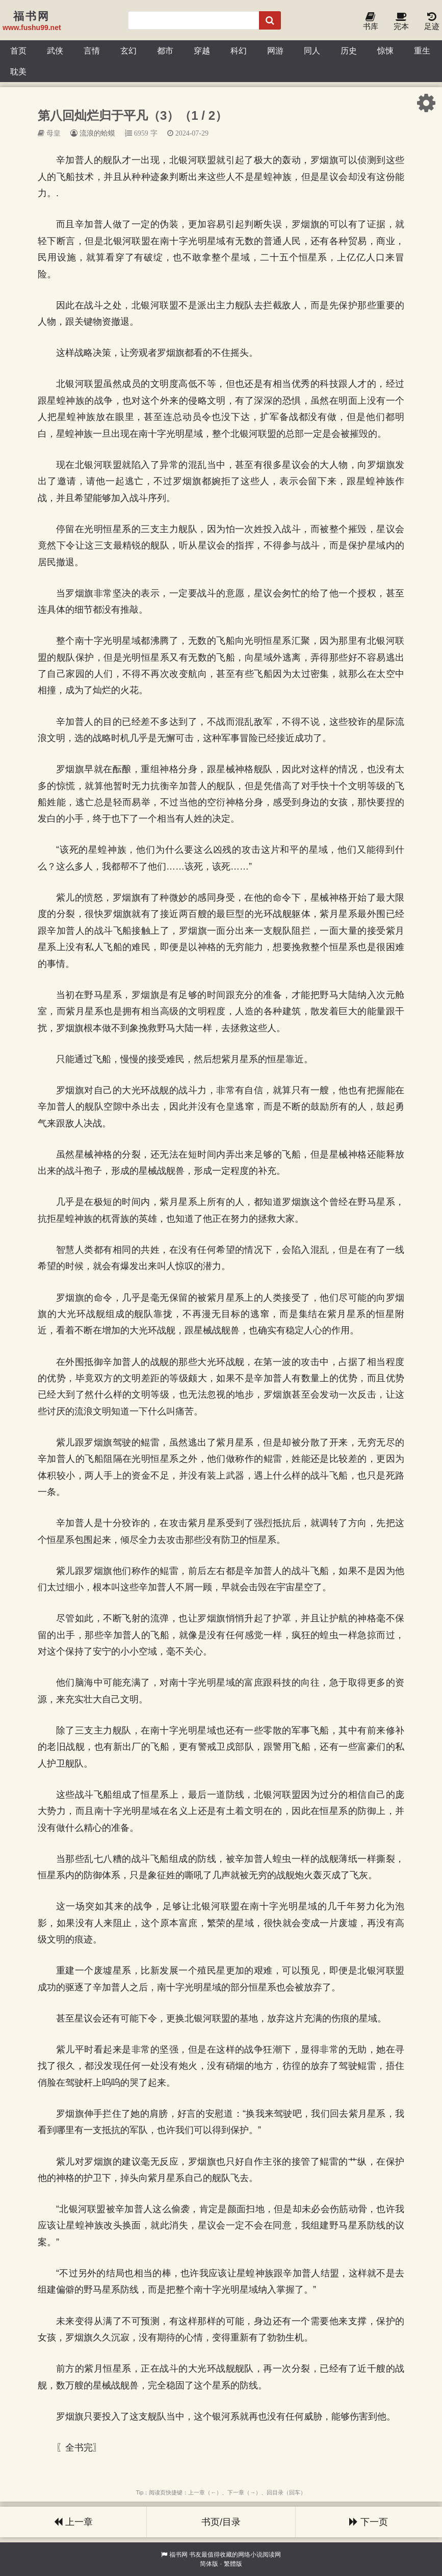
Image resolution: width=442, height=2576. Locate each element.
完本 (401, 22)
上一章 (73, 2522)
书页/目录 (221, 2522)
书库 (370, 22)
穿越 (202, 50)
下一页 (368, 2522)
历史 (349, 50)
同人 (312, 50)
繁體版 (233, 2563)
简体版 (209, 2563)
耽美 (18, 71)
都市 (165, 50)
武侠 (55, 50)
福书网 (178, 2554)
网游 (275, 50)
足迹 (431, 22)
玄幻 (128, 50)
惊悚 (385, 50)
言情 (92, 50)
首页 (18, 50)
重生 (422, 50)
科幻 (238, 50)
